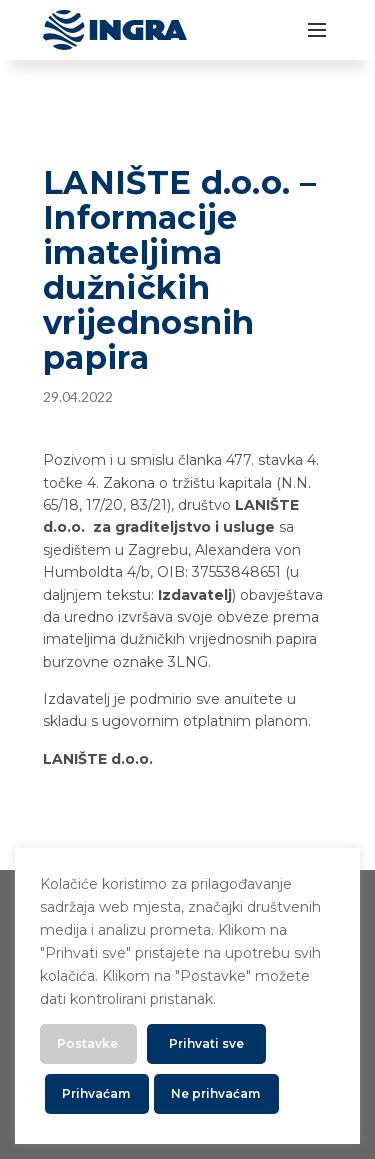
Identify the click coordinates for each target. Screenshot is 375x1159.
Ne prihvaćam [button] (215, 1093)
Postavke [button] (87, 1043)
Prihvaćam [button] (96, 1093)
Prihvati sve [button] (206, 1043)
